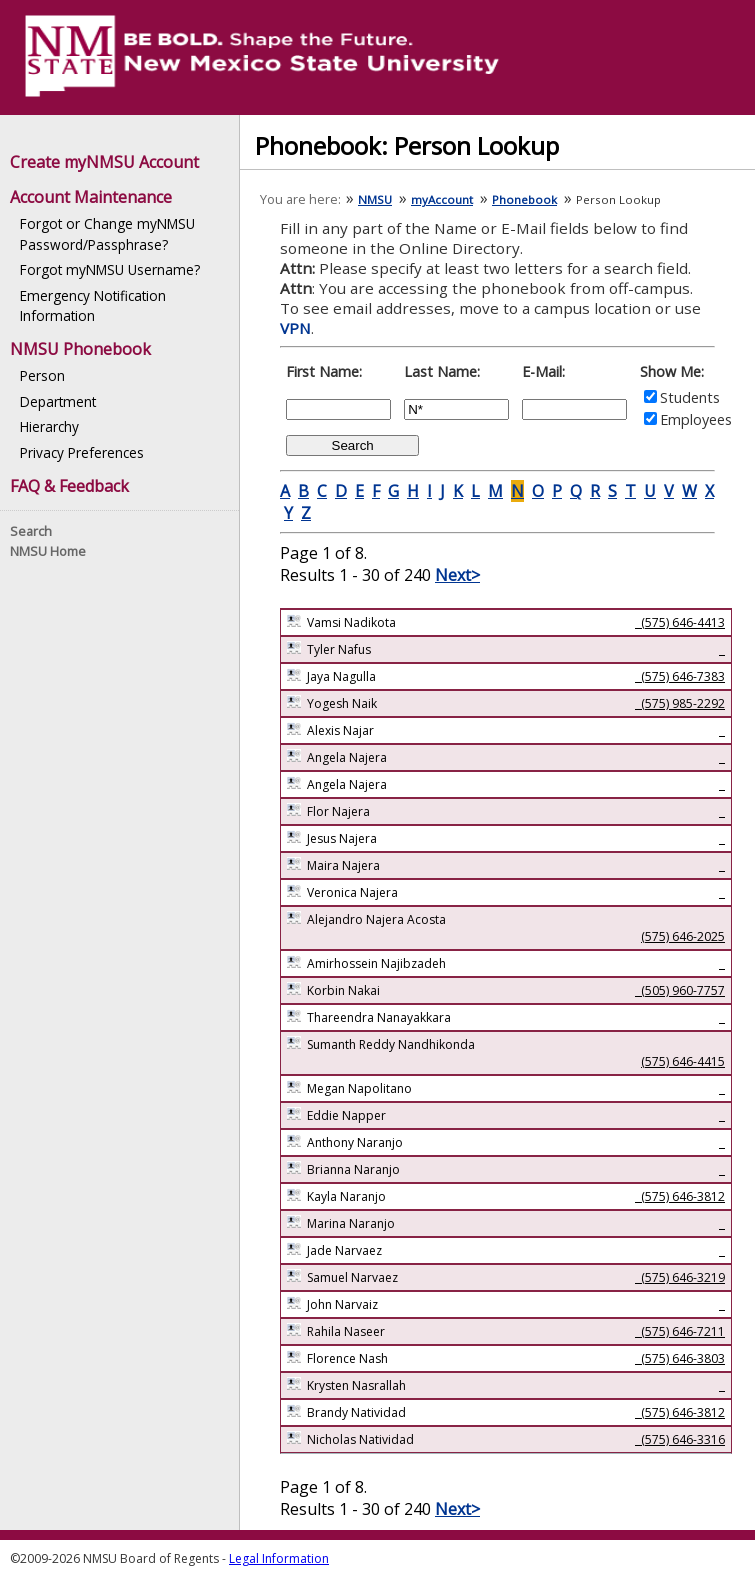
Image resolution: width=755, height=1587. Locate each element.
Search (31, 531)
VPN (295, 328)
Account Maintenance (91, 197)
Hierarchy (49, 426)
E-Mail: (543, 371)
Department (58, 401)
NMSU (375, 199)
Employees (696, 419)
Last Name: (442, 371)
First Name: (324, 371)
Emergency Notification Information (93, 305)
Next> (457, 575)
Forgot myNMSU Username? (110, 269)
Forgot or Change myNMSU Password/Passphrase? (107, 233)
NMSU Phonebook (80, 349)
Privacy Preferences (82, 452)
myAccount (442, 199)
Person (42, 375)
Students (690, 397)
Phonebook (524, 199)
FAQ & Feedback (69, 486)
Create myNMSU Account (104, 162)
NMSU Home (48, 551)
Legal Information (279, 1558)
